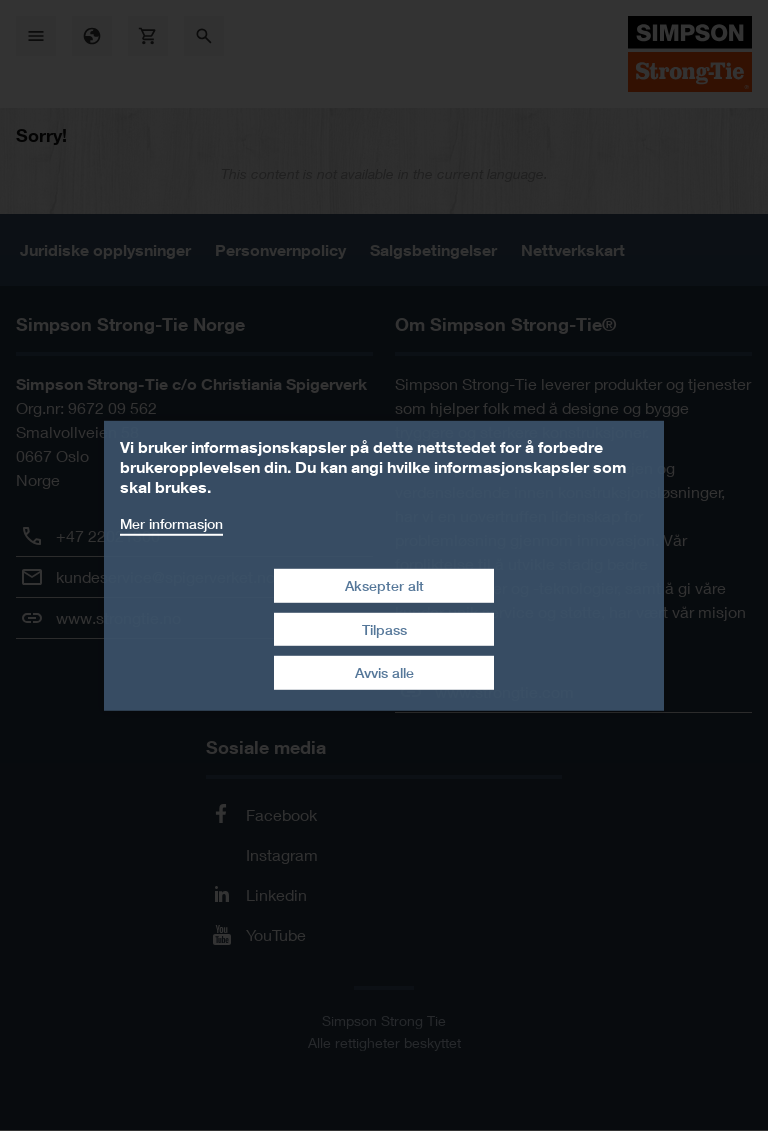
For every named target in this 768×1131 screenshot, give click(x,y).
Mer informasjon (171, 522)
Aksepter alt (384, 585)
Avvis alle (384, 672)
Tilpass (384, 629)
